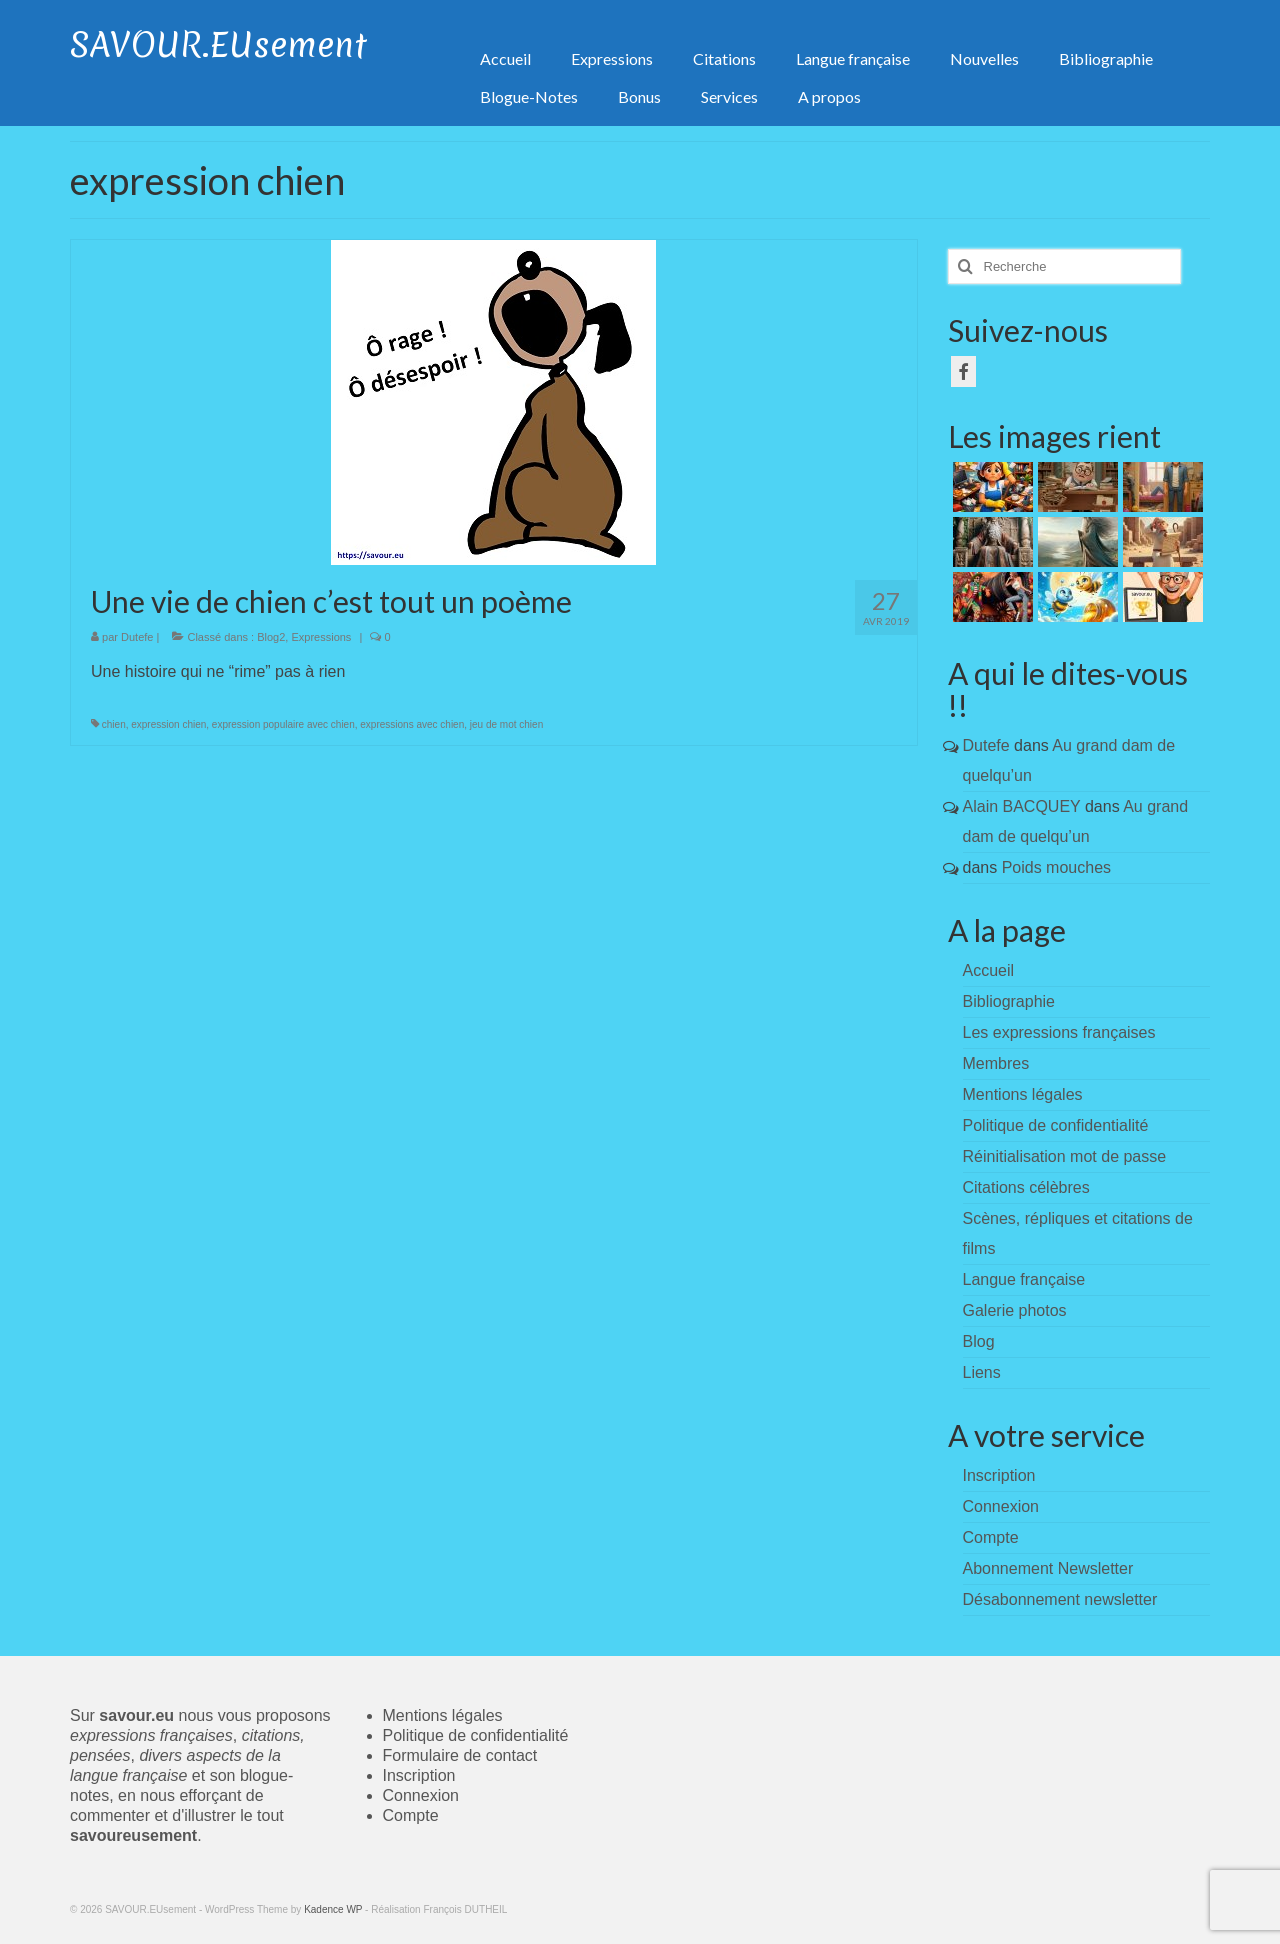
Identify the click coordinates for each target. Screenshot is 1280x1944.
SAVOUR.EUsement (218, 45)
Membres (996, 1063)
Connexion (421, 1795)
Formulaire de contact (460, 1755)
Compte (411, 1815)
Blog (979, 1341)
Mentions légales (1023, 1094)
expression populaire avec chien (283, 724)
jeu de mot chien (506, 724)
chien (114, 724)
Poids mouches (1056, 867)
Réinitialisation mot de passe (1065, 1156)
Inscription (419, 1775)
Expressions (321, 637)
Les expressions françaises (1059, 1032)
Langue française (1024, 1279)
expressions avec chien (412, 724)
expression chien (168, 724)
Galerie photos (1015, 1310)
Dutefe (137, 637)
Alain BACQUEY (1022, 806)
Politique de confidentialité (1056, 1125)
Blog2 (271, 637)
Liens (982, 1372)
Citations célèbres (1026, 1187)
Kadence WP (333, 1909)
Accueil (989, 970)
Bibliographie (1009, 1001)
